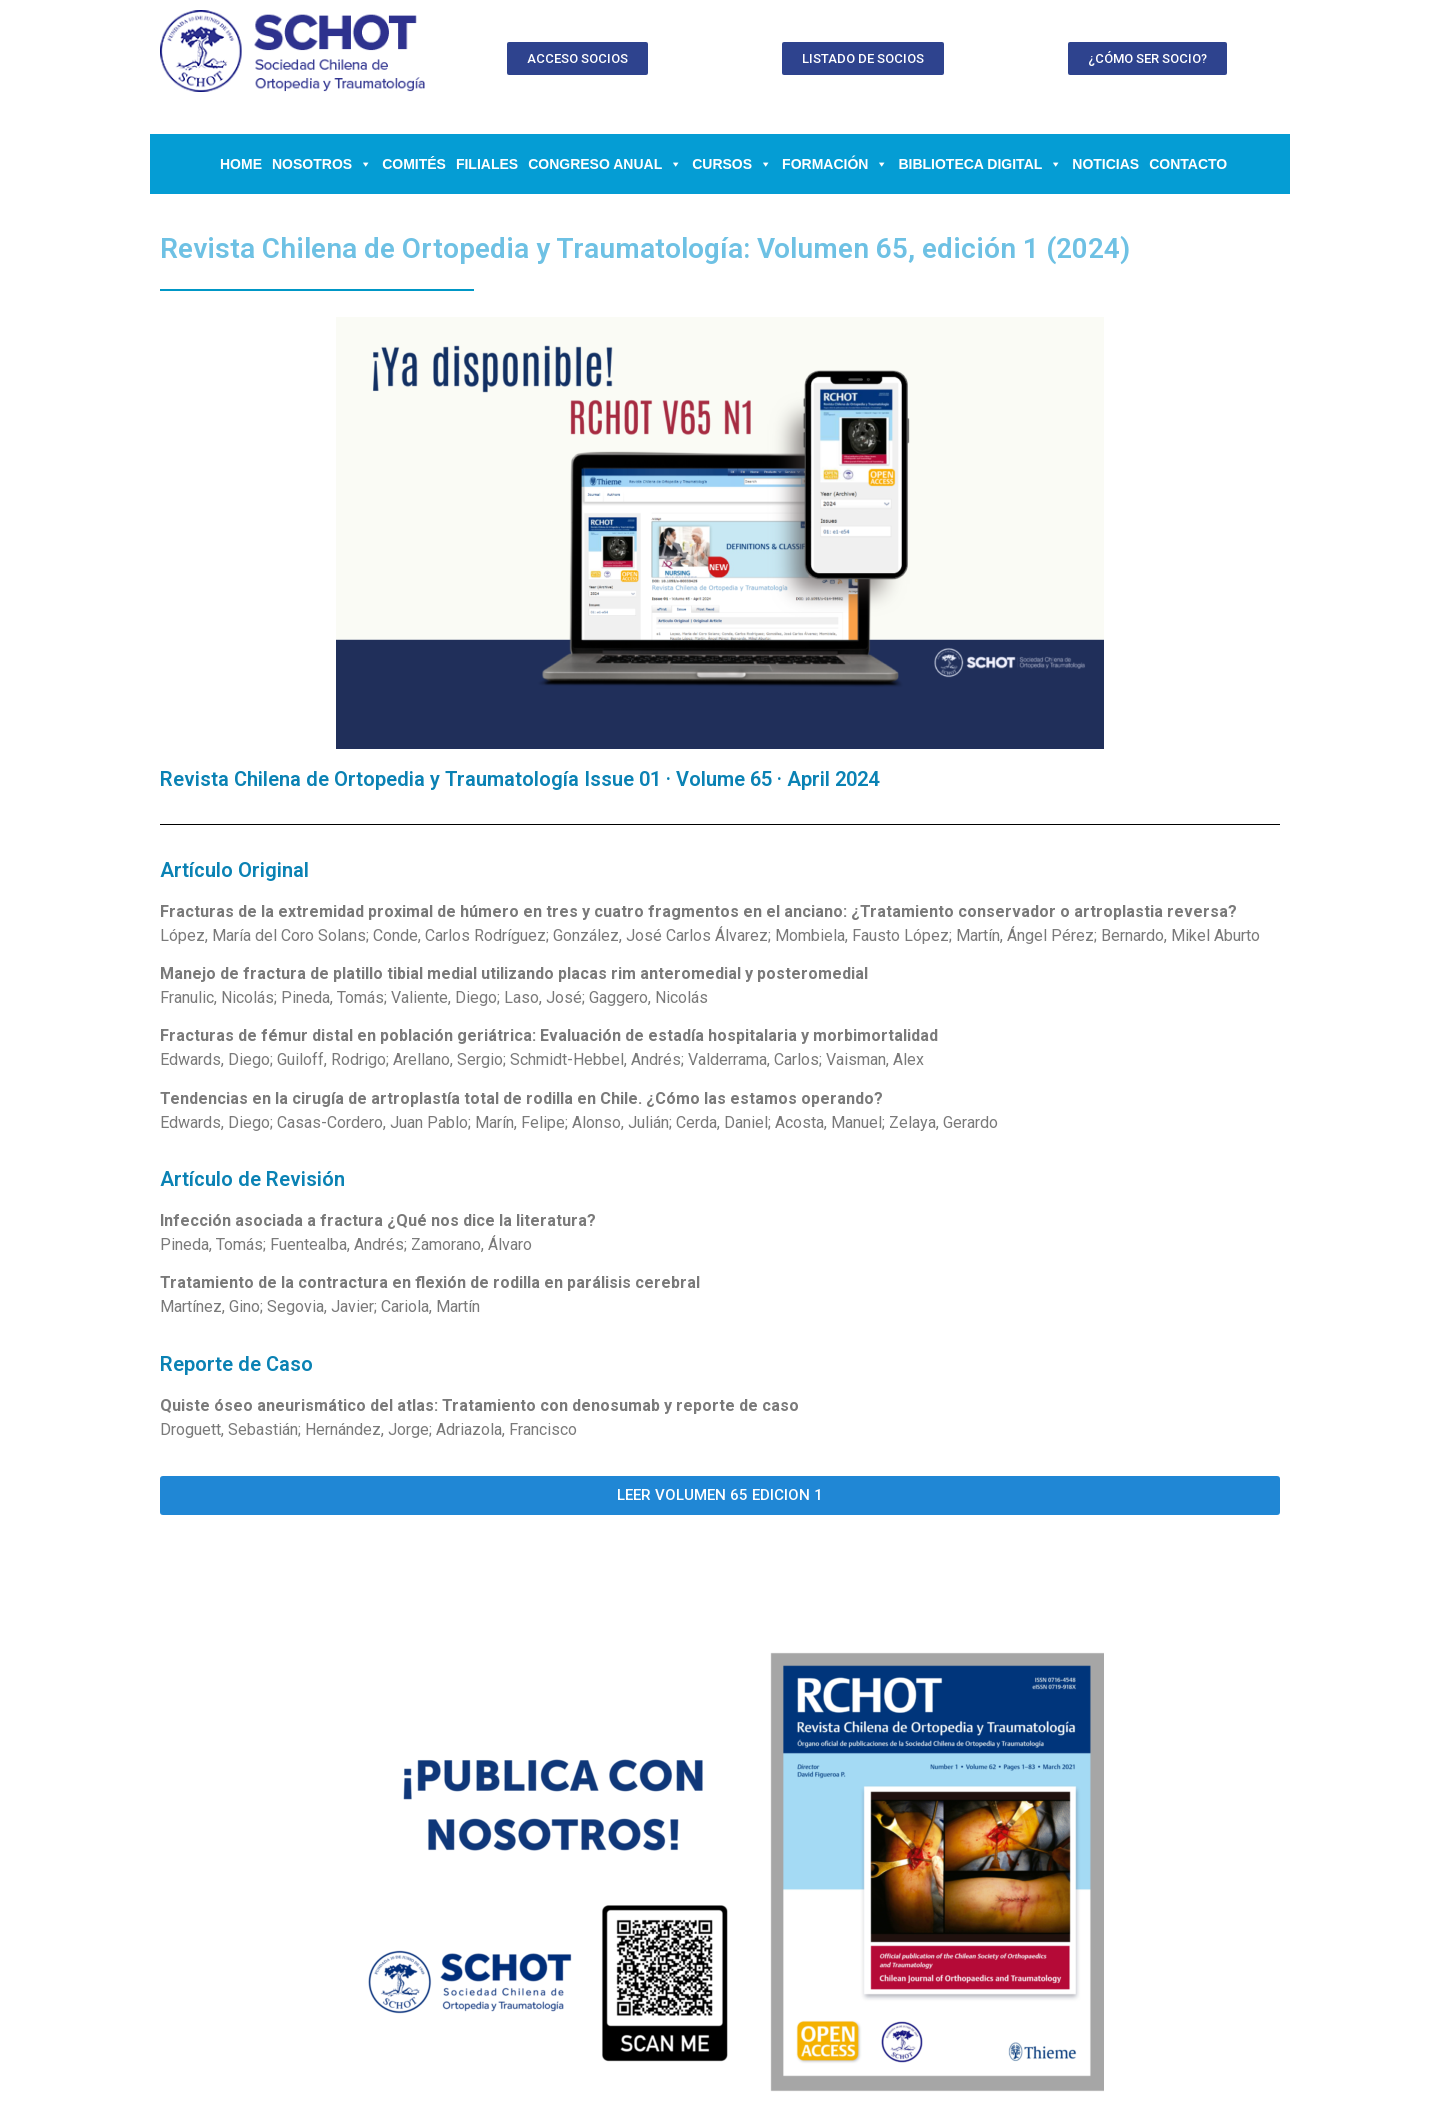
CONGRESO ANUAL (605, 164)
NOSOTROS (322, 164)
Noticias (1105, 164)
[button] (577, 58)
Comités (414, 164)
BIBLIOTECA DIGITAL (980, 164)
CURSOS (732, 164)
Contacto (1188, 164)
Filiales (487, 164)
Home (241, 164)
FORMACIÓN (835, 164)
